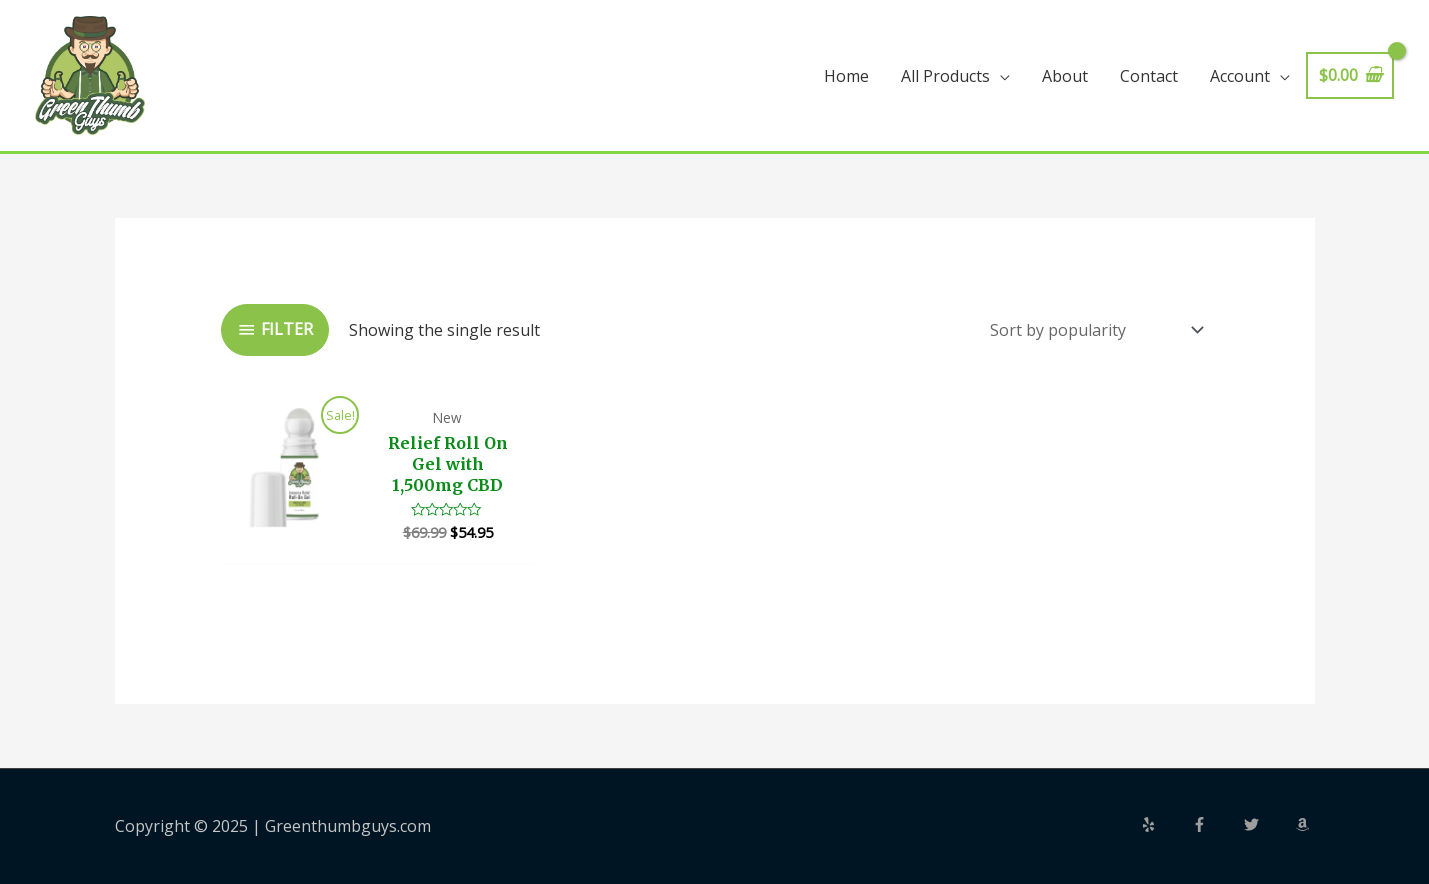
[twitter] (1268, 824)
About (1065, 76)
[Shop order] (1092, 330)
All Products (945, 76)
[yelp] (1165, 824)
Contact (1149, 76)
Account (1240, 76)
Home (846, 76)
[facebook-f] (1216, 824)
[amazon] (1305, 824)
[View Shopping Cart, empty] (1350, 75)
